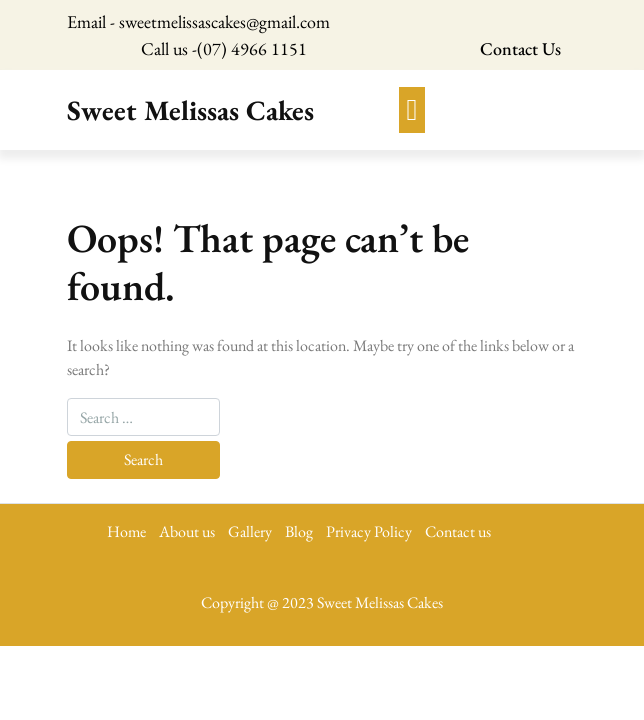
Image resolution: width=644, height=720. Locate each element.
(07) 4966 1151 (252, 48)
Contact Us (520, 48)
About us (187, 531)
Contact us (458, 531)
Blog (299, 531)
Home (126, 531)
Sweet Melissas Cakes (190, 110)
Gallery (250, 531)
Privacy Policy (369, 531)
